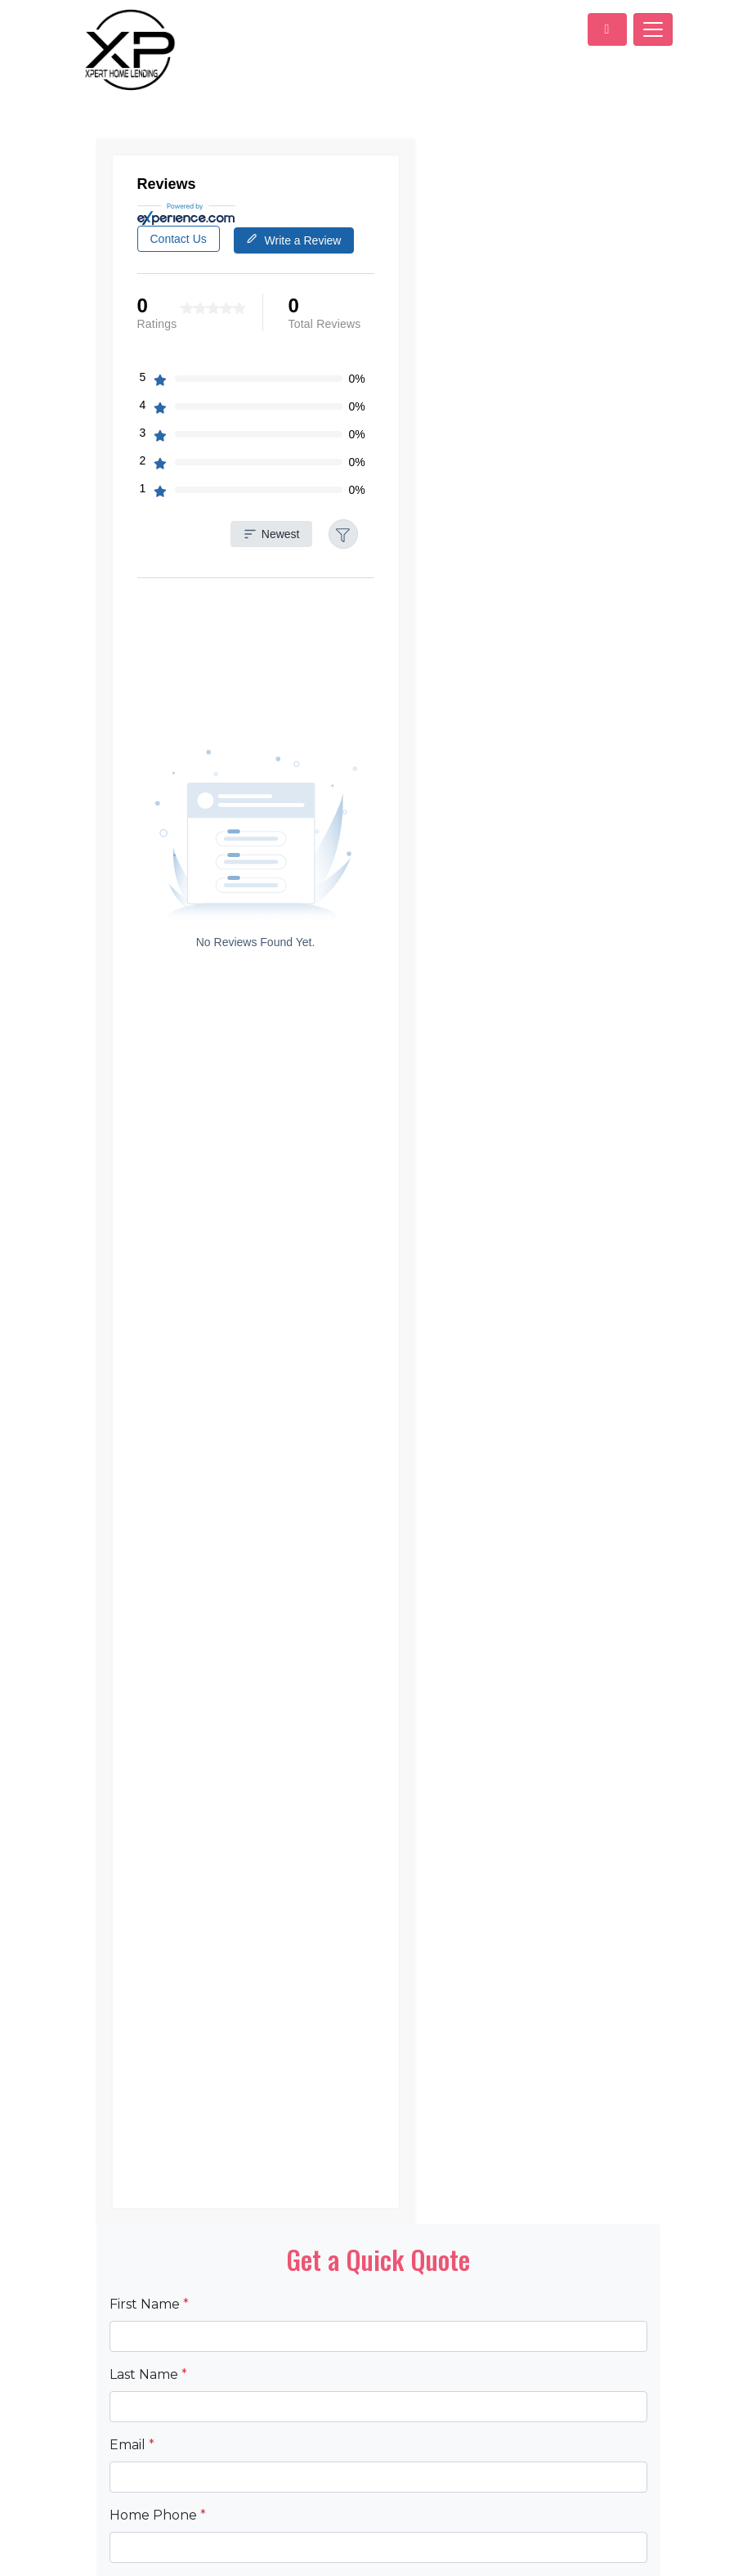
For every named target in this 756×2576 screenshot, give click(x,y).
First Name (149, 2193)
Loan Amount (159, 2474)
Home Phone (158, 2404)
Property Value (164, 2544)
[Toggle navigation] (653, 29)
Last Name (148, 2263)
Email (132, 2333)
